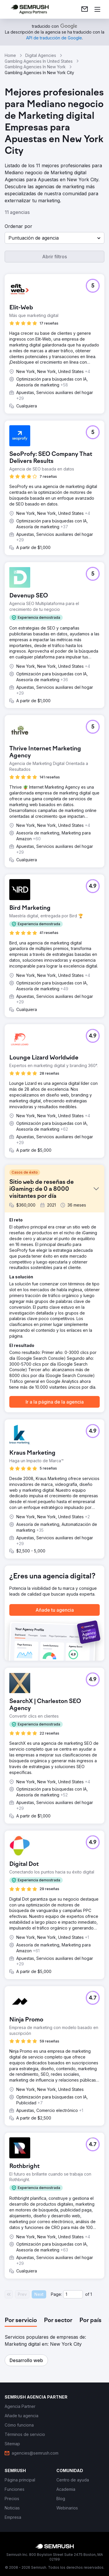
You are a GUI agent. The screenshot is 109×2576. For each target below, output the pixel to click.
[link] (84, 9)
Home (10, 55)
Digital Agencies (40, 55)
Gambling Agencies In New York (35, 66)
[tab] (21, 2320)
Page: (56, 2294)
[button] (54, 238)
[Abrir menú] (97, 9)
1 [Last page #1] (91, 2294)
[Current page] (73, 2294)
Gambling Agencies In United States (39, 61)
